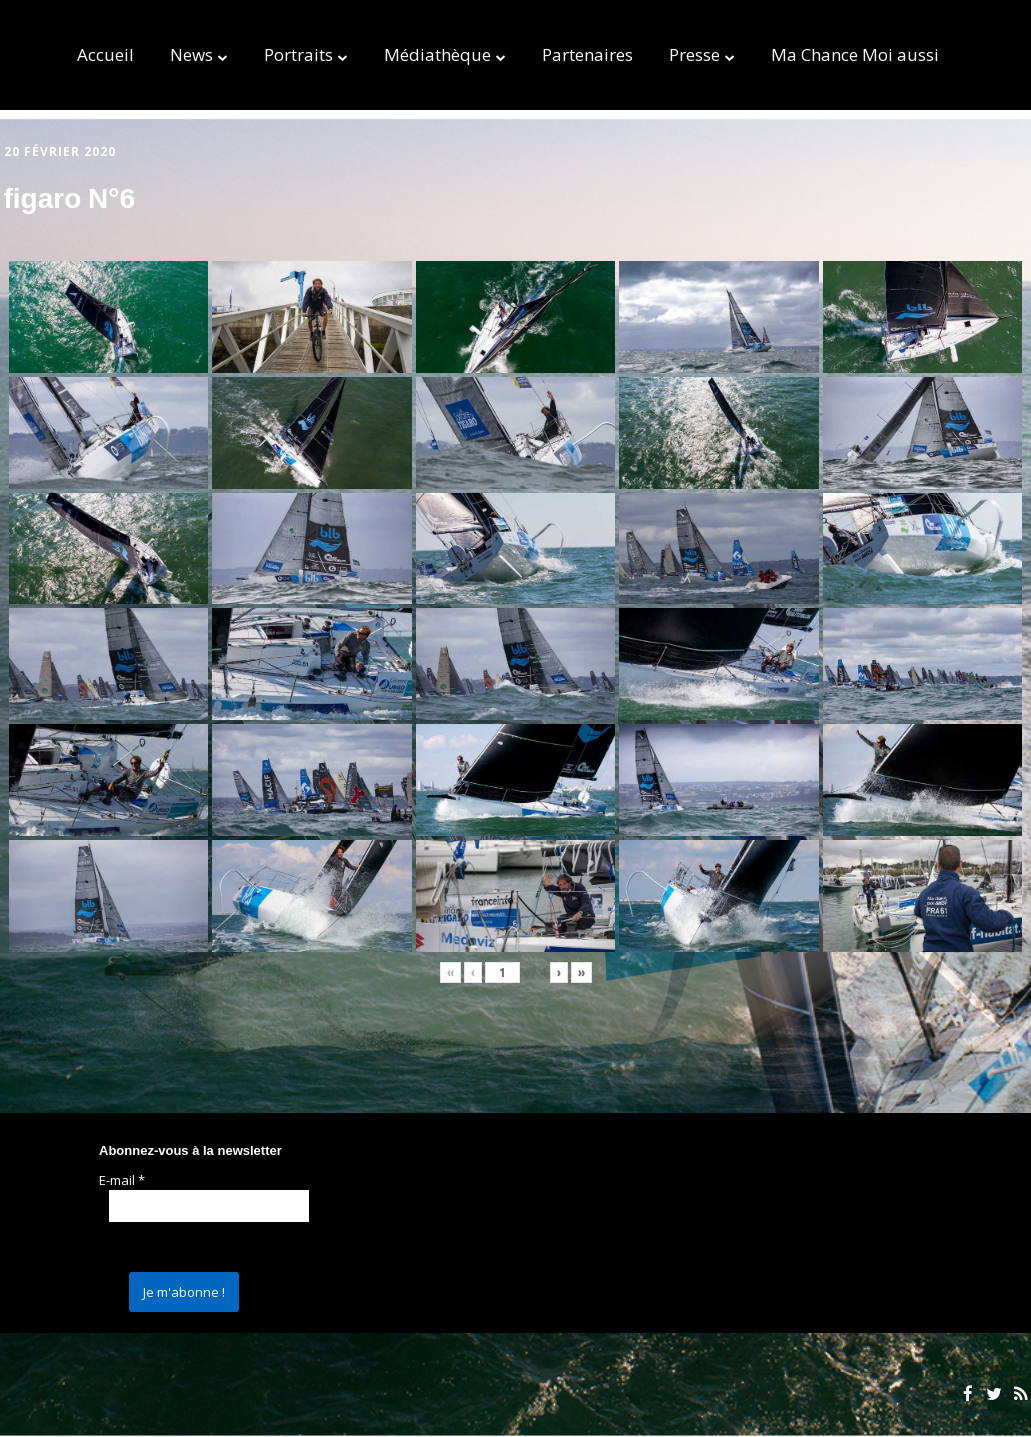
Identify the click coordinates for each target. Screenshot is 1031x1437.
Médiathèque (437, 54)
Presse (694, 54)
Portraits (298, 54)
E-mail (122, 1180)
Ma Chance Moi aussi (855, 54)
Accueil (105, 54)
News (191, 54)
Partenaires (587, 54)
